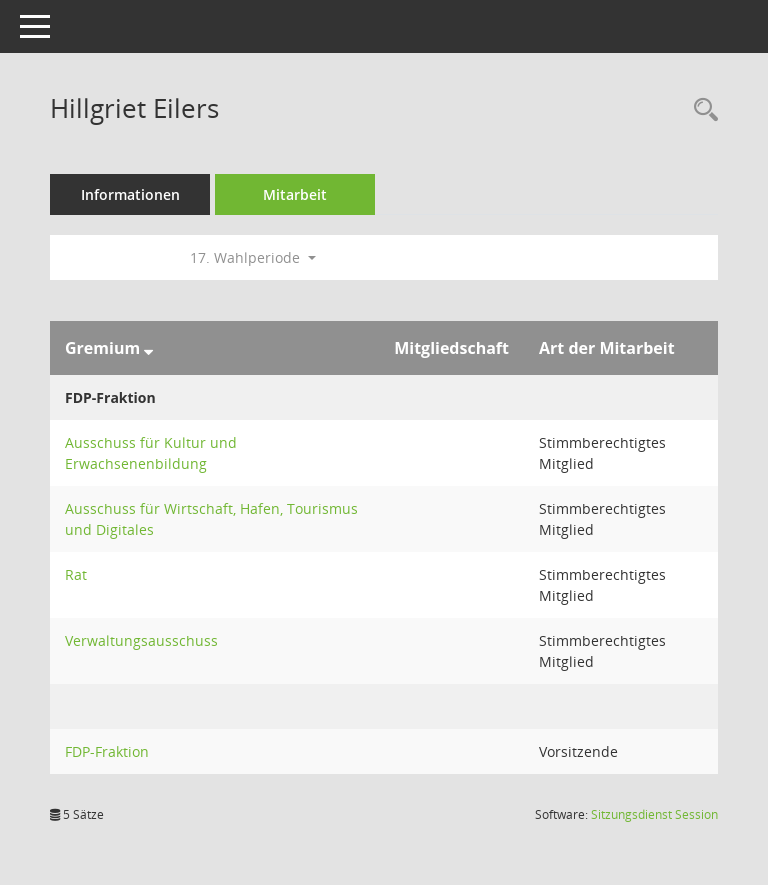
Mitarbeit (295, 194)
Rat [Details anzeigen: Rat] (76, 574)
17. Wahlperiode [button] (253, 257)
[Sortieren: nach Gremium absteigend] (148, 348)
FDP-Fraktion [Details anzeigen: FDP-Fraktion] (107, 751)
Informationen (130, 194)
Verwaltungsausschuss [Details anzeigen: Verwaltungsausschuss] (141, 640)
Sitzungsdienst (654, 814)
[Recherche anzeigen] (701, 110)
